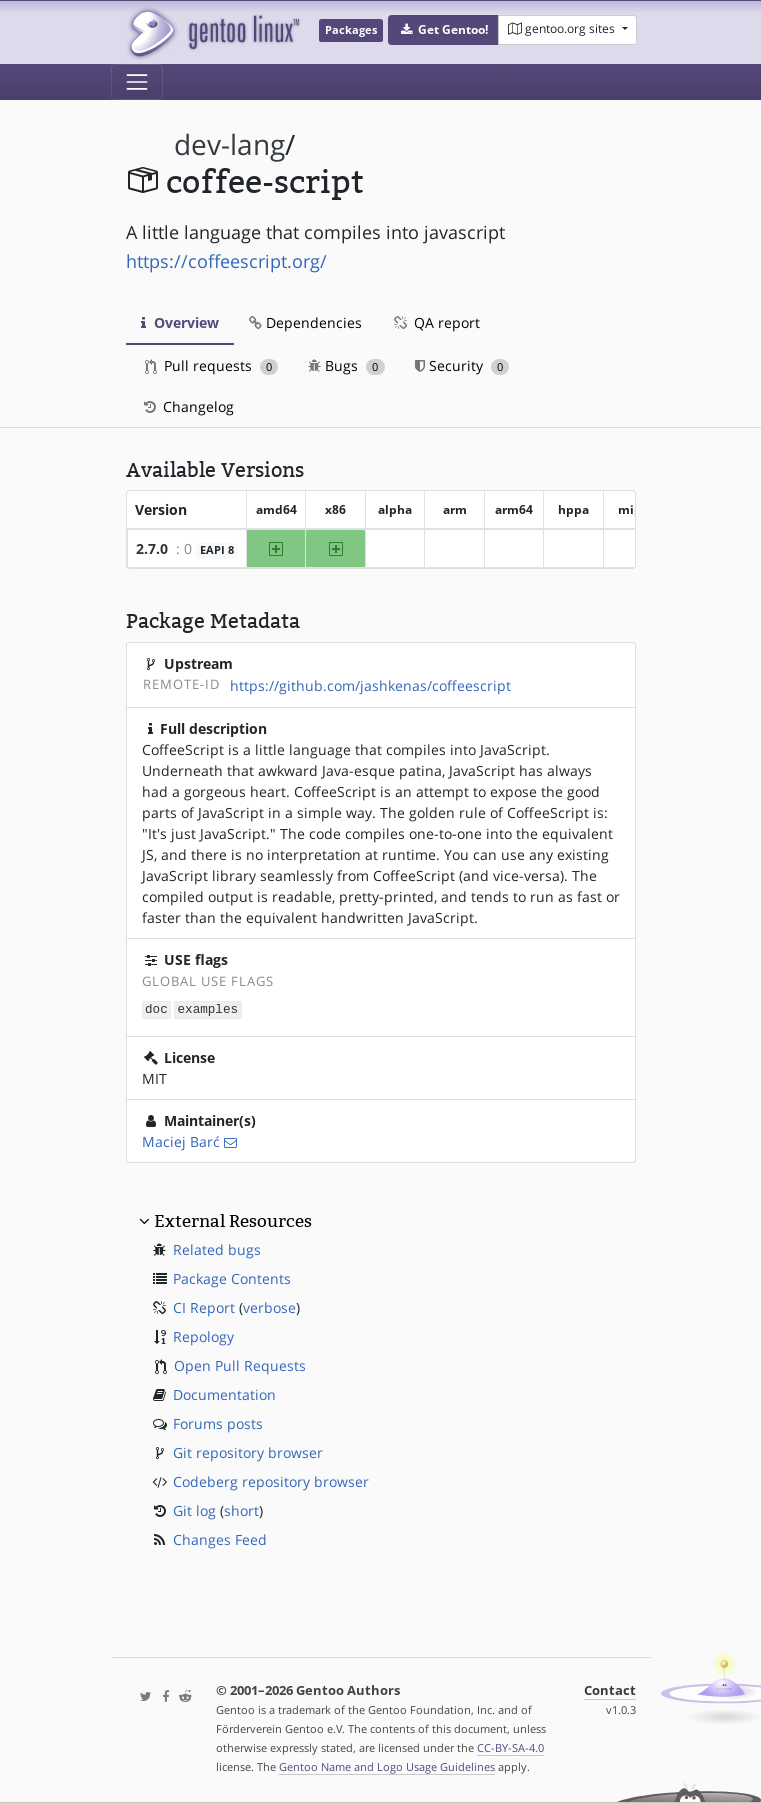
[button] (443, 30)
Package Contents (232, 1277)
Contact (610, 1690)
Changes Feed (220, 1538)
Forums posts (218, 1422)
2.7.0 (152, 548)
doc (156, 1008)
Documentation (224, 1393)
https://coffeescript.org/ (226, 261)
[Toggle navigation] (137, 82)
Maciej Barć (181, 1140)
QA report (436, 322)
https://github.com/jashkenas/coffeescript (370, 685)
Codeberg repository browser (271, 1480)
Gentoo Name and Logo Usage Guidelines (387, 1766)
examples (208, 1008)
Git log (194, 1509)
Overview (180, 322)
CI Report (204, 1306)
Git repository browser (248, 1451)
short (241, 1509)
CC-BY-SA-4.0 (510, 1747)
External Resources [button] (233, 1220)
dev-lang (229, 144)
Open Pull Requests (240, 1364)
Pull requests (212, 365)
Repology (203, 1335)
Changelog (187, 406)
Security (462, 365)
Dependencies (305, 322)
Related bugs (217, 1248)
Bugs (346, 365)
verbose (269, 1306)
